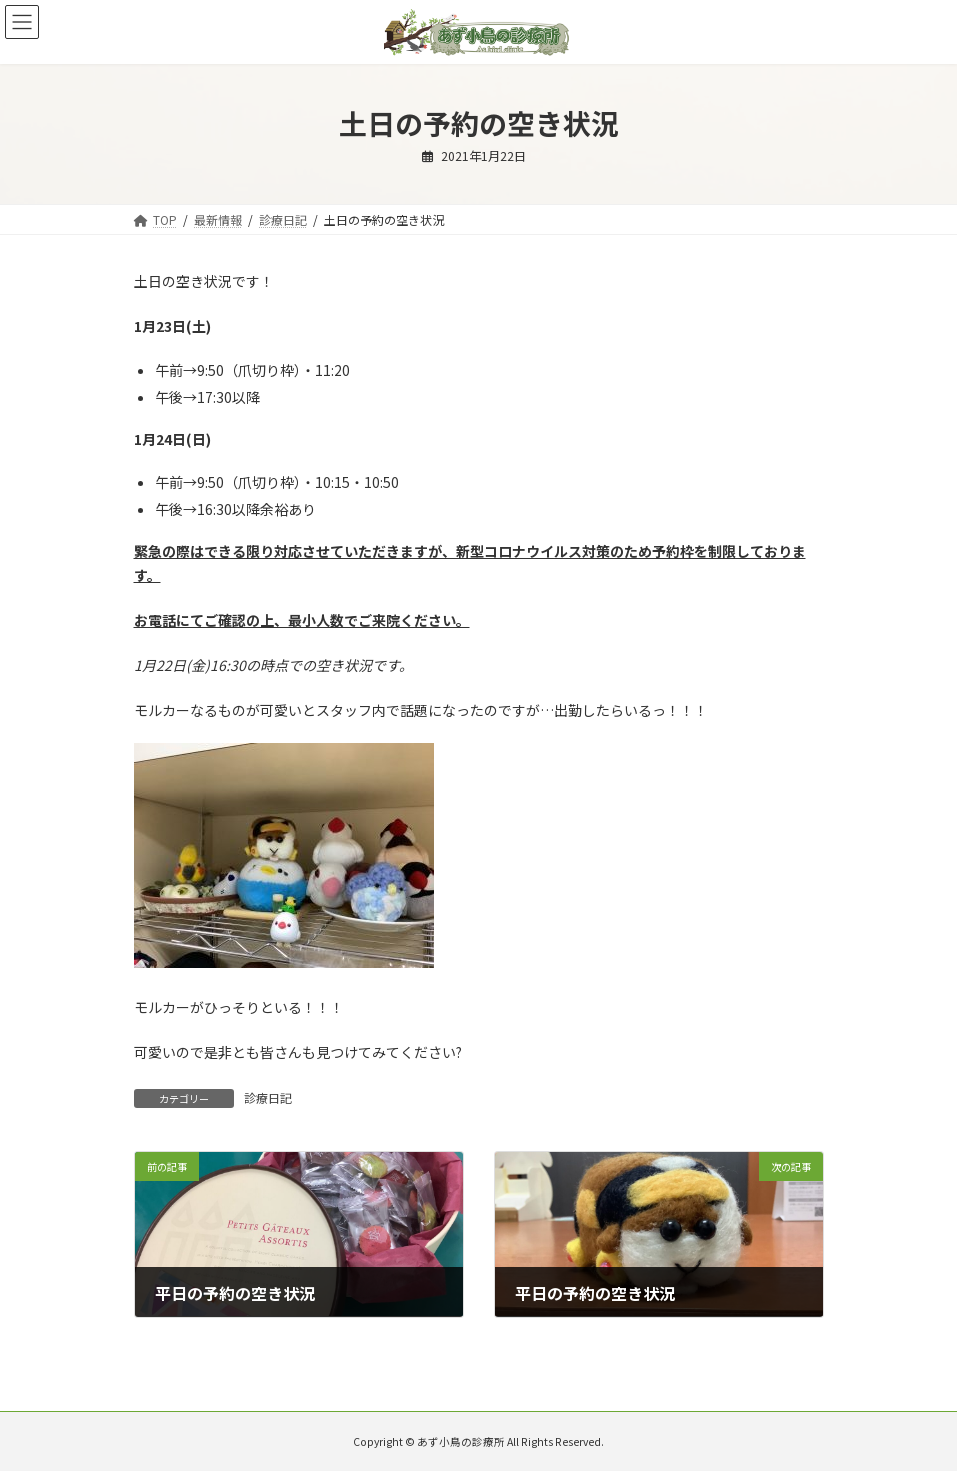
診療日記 (268, 1097)
